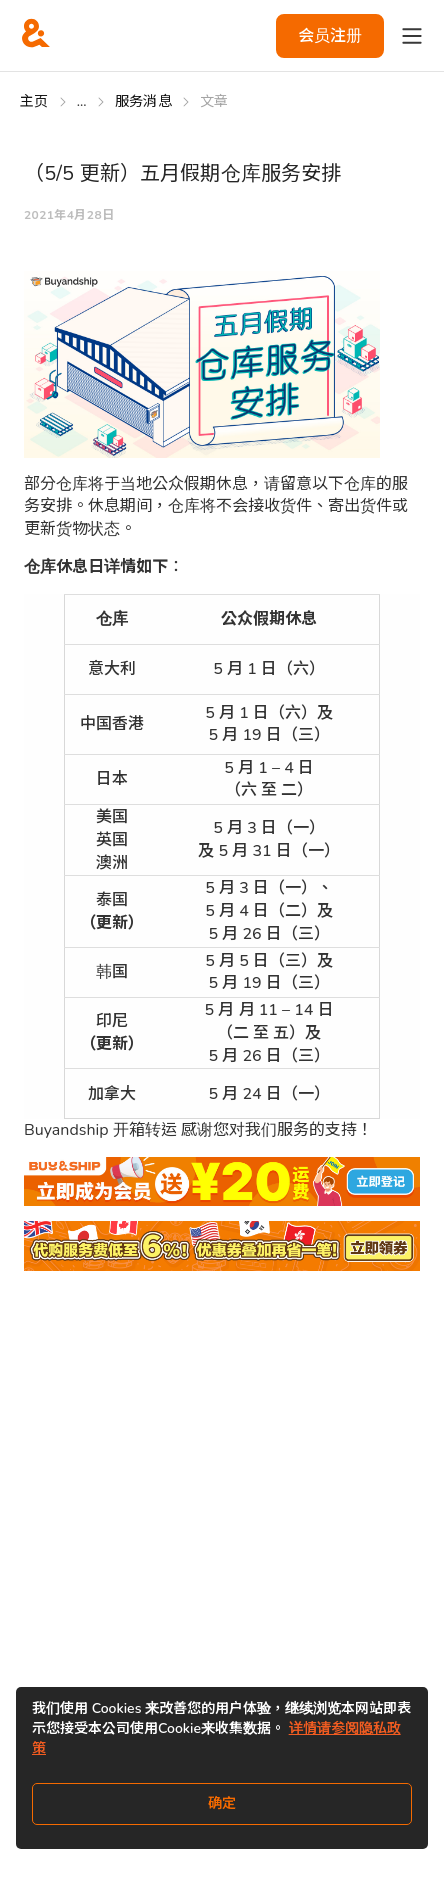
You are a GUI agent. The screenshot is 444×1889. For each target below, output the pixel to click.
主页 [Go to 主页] (34, 101)
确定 (222, 1803)
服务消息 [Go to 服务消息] (143, 101)
